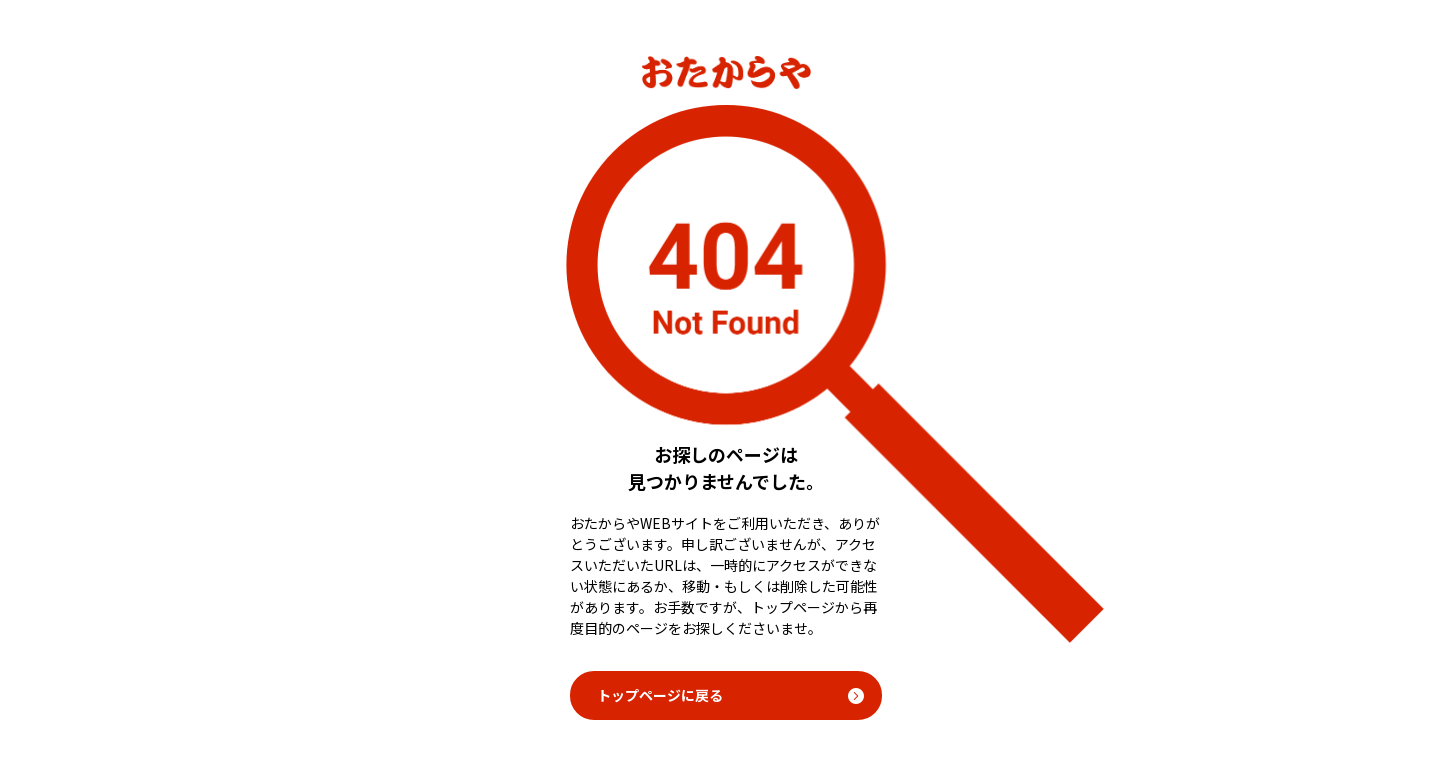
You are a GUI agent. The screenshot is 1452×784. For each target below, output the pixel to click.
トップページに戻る (660, 695)
